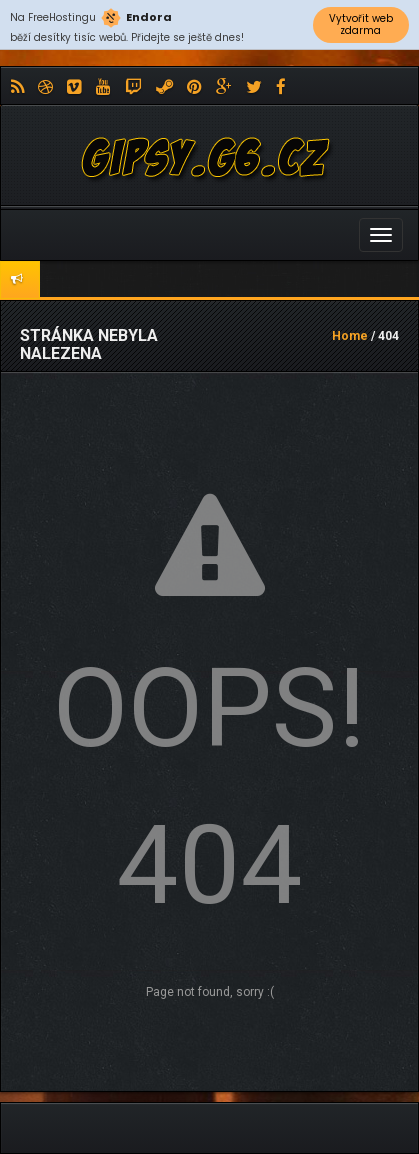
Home (350, 336)
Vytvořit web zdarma (361, 24)
